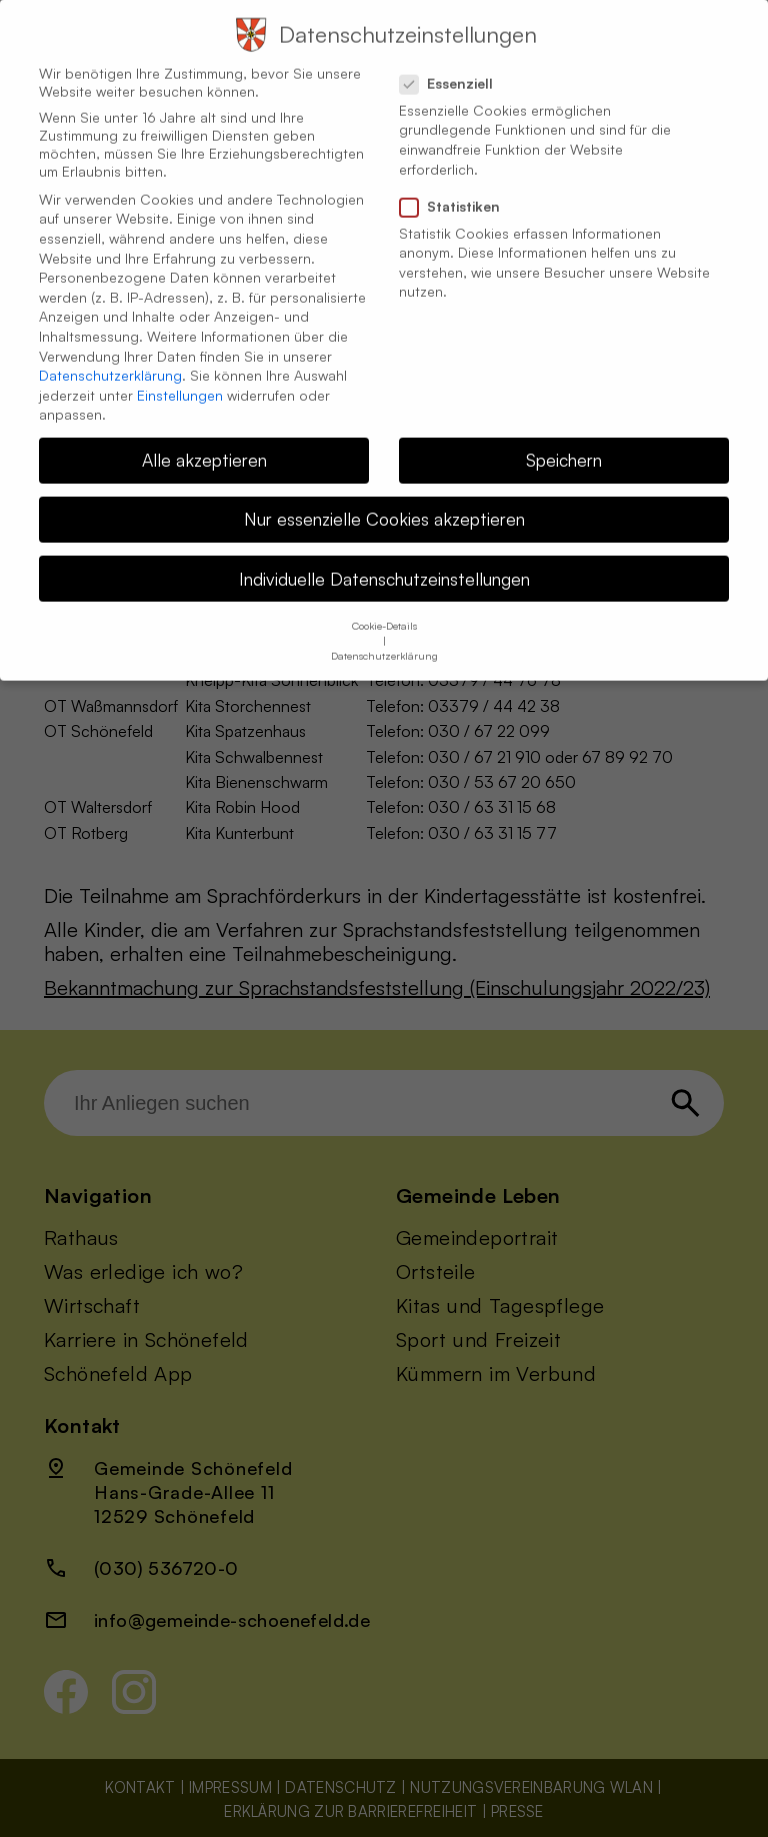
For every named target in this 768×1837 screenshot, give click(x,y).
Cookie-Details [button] (384, 606)
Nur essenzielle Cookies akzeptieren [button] (384, 500)
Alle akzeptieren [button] (204, 441)
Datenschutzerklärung (110, 355)
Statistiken (458, 187)
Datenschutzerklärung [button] (384, 636)
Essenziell (454, 64)
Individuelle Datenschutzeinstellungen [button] (384, 559)
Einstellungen (180, 375)
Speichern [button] (564, 441)
